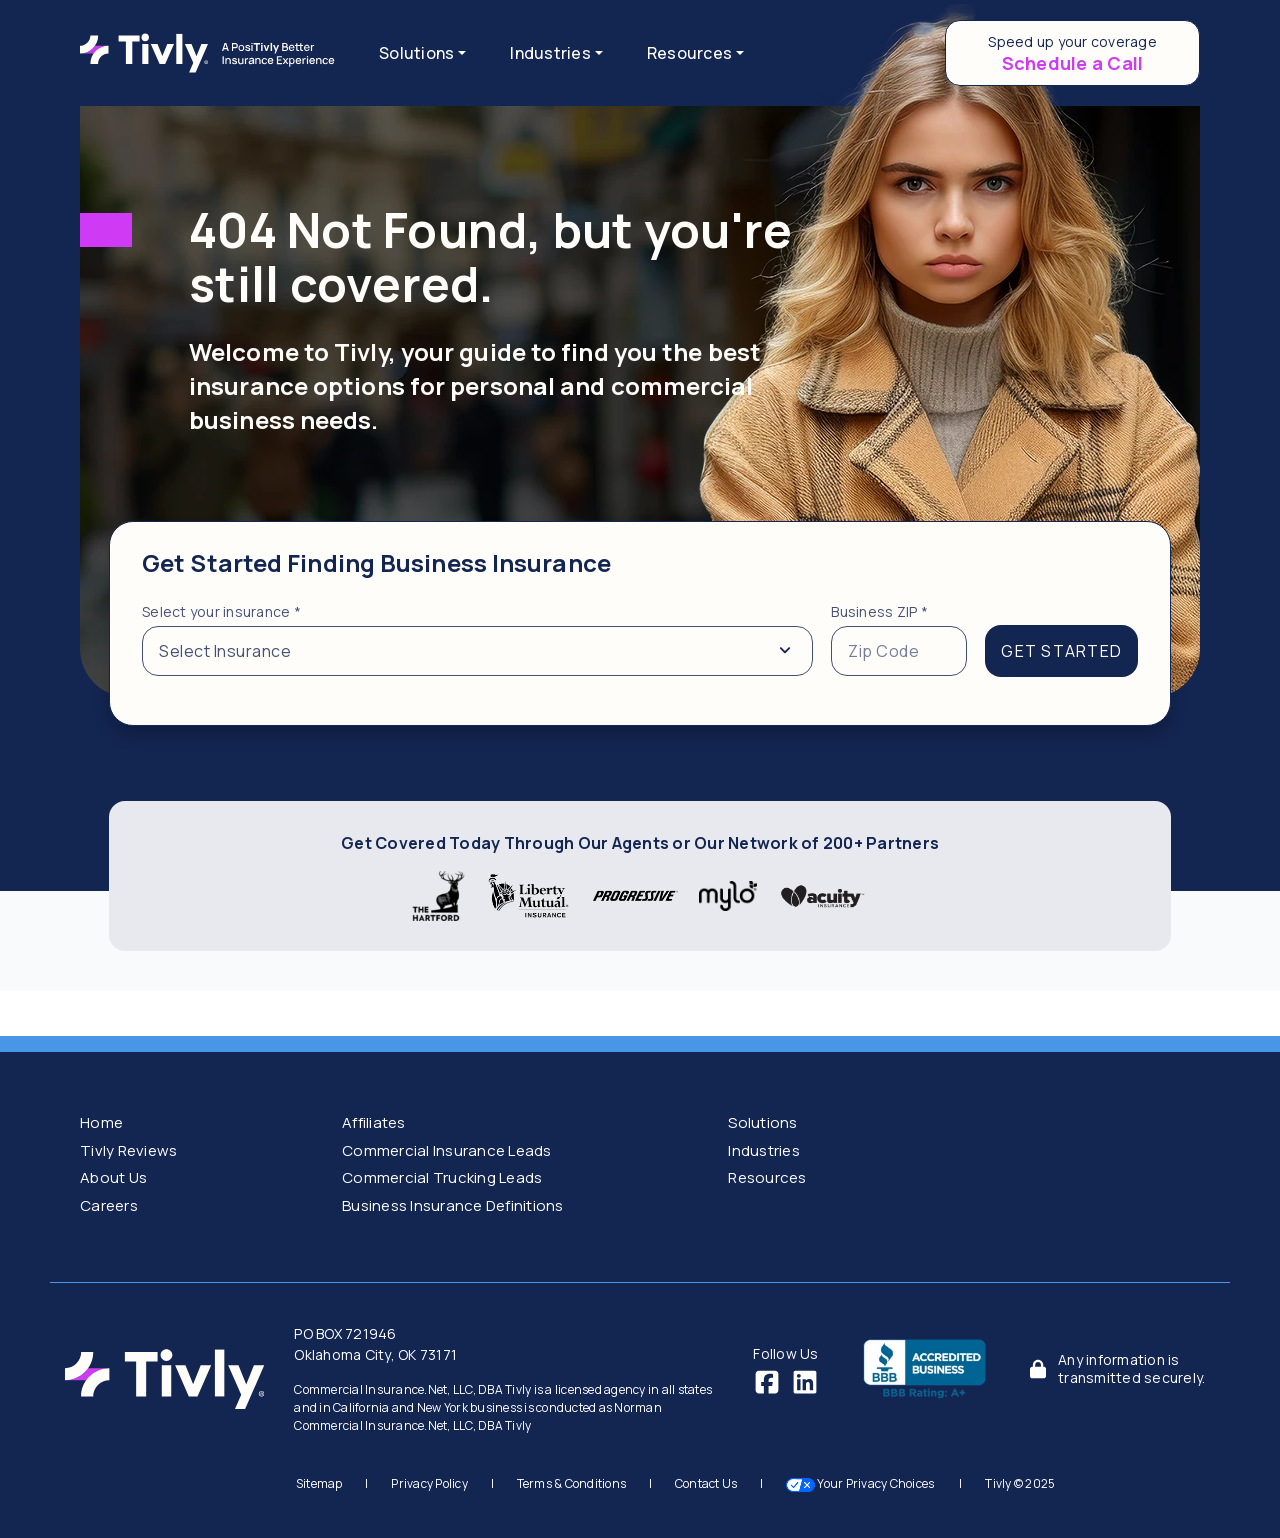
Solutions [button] (416, 53)
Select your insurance (221, 611)
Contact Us (706, 1483)
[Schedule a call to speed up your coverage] (1072, 53)
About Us (113, 1177)
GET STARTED (1061, 651)
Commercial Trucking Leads (442, 1177)
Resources (767, 1177)
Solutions (762, 1122)
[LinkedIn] (805, 1380)
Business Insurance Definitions (453, 1205)
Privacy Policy (429, 1483)
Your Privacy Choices (861, 1483)
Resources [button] (689, 53)
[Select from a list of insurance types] (477, 651)
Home (101, 1122)
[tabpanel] (640, 623)
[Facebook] (767, 1380)
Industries (764, 1150)
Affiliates (374, 1122)
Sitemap (319, 1483)
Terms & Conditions (572, 1483)
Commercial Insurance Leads (447, 1150)
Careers (109, 1205)
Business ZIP (879, 611)
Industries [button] (550, 53)
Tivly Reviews (128, 1150)
